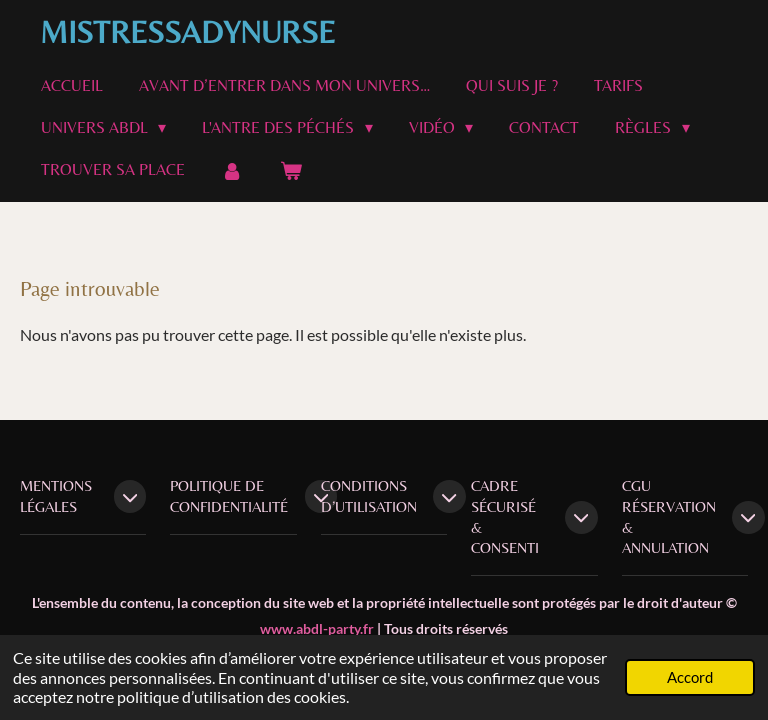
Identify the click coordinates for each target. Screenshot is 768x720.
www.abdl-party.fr (317, 628)
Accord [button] (690, 677)
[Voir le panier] (290, 170)
